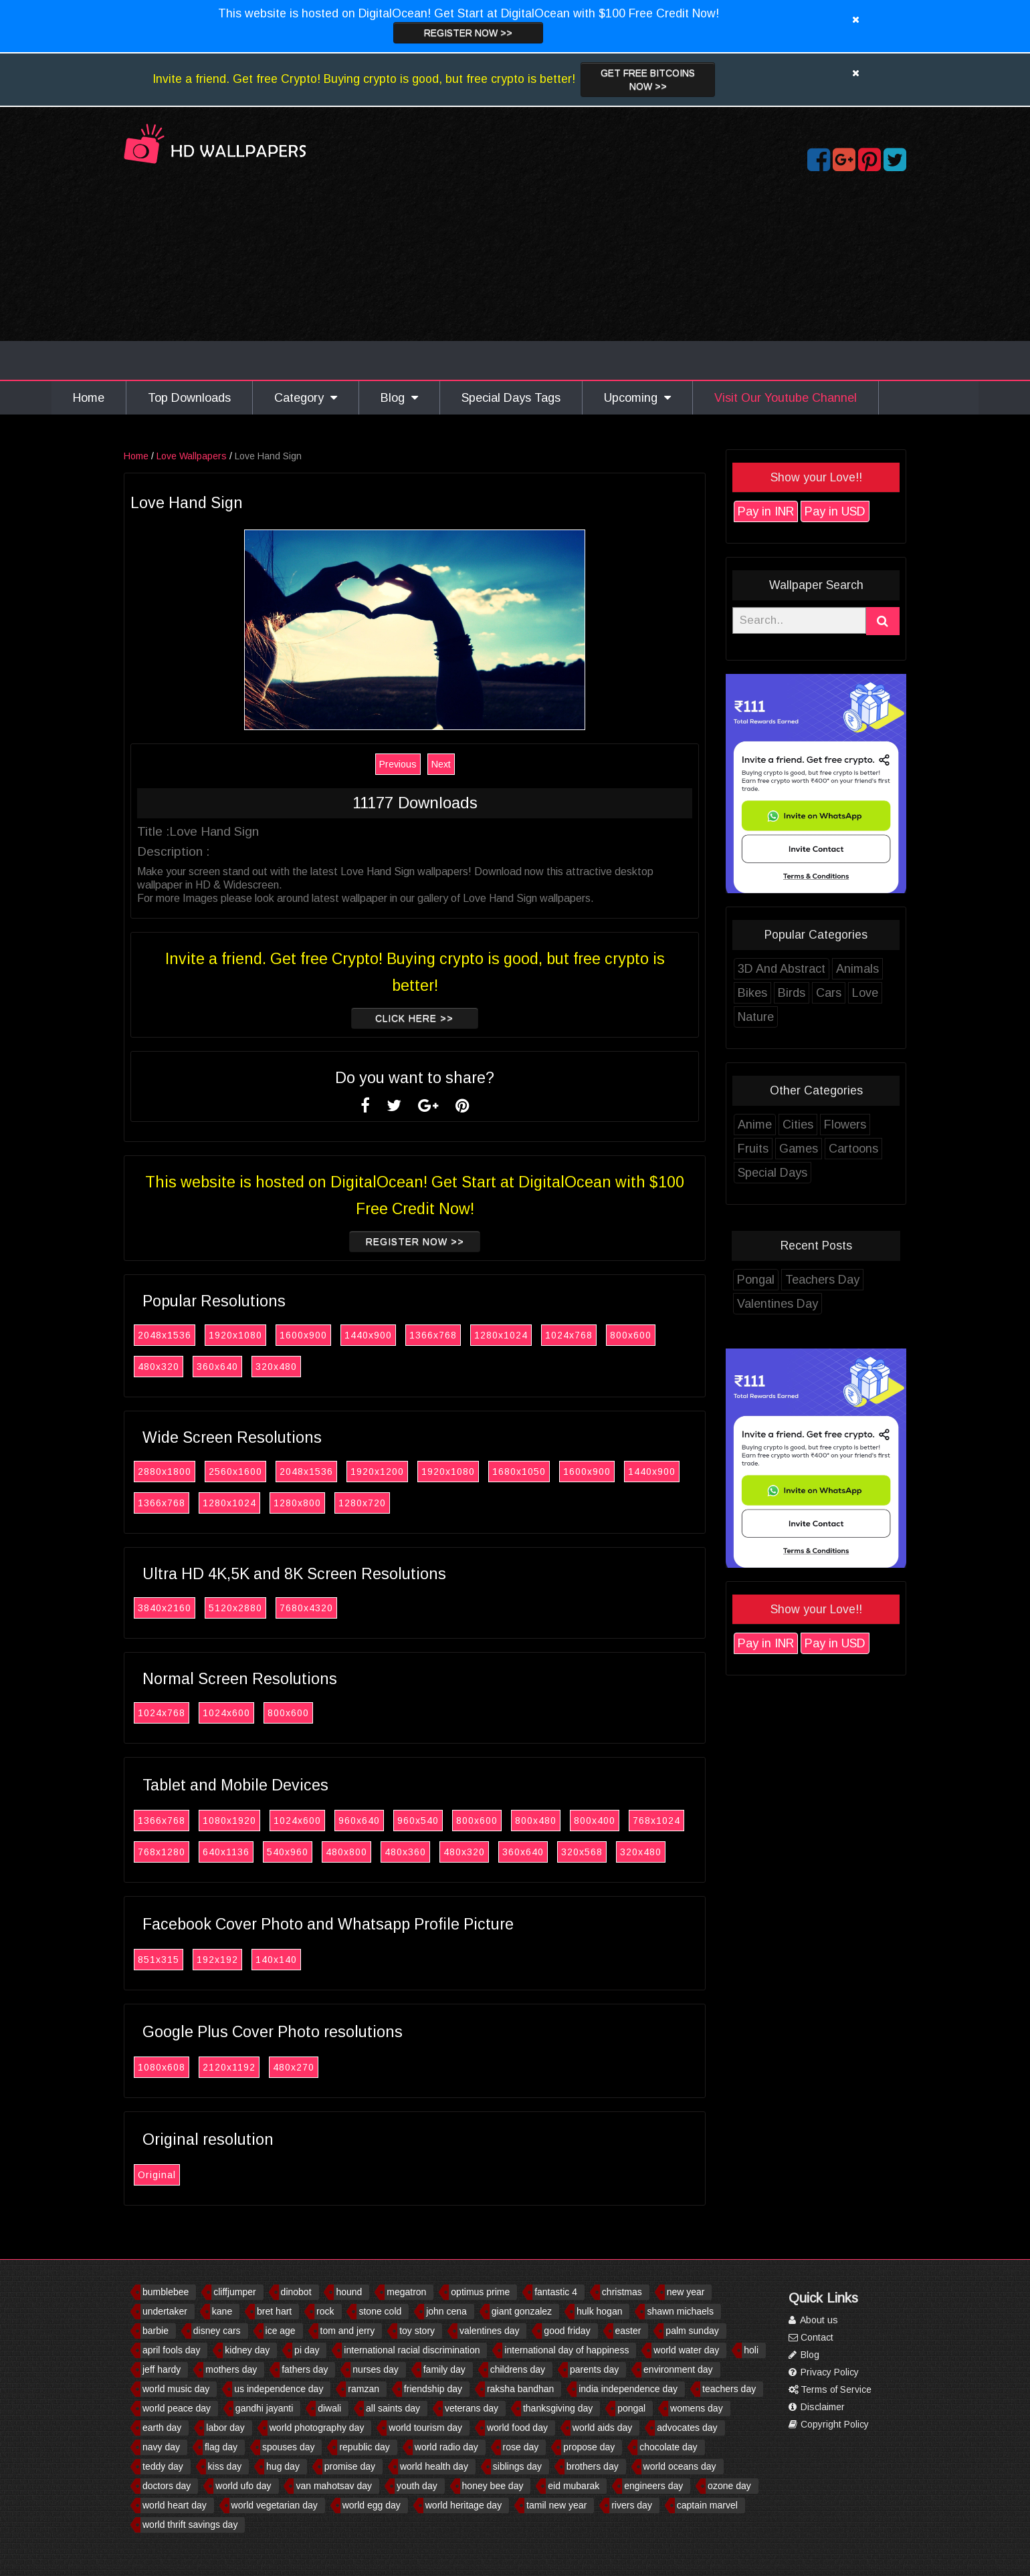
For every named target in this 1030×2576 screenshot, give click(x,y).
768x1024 (658, 1820)
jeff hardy (161, 2369)
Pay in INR (768, 511)
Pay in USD (837, 511)
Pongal (758, 1279)
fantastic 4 (555, 2292)
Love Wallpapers (194, 456)
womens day (696, 2408)
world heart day (174, 2505)
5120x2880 (237, 1608)
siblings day (517, 2466)
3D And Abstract (783, 968)
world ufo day (243, 2485)
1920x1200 (379, 1471)
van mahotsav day (334, 2485)
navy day (161, 2447)
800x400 (596, 1820)
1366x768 (435, 1335)
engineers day (653, 2485)
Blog (399, 397)
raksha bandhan (520, 2388)
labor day (225, 2427)
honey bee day (493, 2485)
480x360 (407, 1852)
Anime (757, 1124)
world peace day (176, 2408)
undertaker (164, 2311)
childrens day (518, 2369)
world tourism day (425, 2427)
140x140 (278, 1959)
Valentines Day (779, 1303)
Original (159, 2175)
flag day (221, 2447)
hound (349, 2292)
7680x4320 (308, 1608)
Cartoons (855, 1148)
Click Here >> (416, 1018)
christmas (622, 2292)
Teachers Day (824, 1279)
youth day (417, 2485)
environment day (678, 2369)
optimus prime (480, 2292)
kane (222, 2311)
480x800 (348, 1852)
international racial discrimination (412, 2350)
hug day (283, 2466)
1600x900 (305, 1335)
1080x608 (163, 2067)
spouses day (288, 2447)
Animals (859, 968)
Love (867, 993)
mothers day (231, 2369)
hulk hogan (600, 2311)
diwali (329, 2408)
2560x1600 (237, 1471)
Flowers (847, 1124)
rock (325, 2311)
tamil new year (556, 2505)
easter (628, 2330)
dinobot (296, 2292)
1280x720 (364, 1503)
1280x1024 (503, 1335)
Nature (758, 1017)
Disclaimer (817, 2407)
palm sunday (691, 2330)
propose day (589, 2447)
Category (305, 397)
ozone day (729, 2485)
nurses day (375, 2369)
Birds (793, 993)
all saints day (393, 2408)
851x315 (160, 1959)
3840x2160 (166, 1608)
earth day (161, 2427)
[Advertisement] (515, 279)
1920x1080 (237, 1335)
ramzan (363, 2388)
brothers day (592, 2466)
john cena (446, 2311)
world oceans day (679, 2466)
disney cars (217, 2330)
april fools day (171, 2350)
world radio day (446, 2447)
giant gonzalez (522, 2311)
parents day (594, 2369)
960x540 (420, 1820)
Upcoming (637, 397)
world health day (434, 2466)
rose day (521, 2447)
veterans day (471, 2408)
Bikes (754, 993)
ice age (281, 2330)
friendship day (433, 2388)
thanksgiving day (558, 2408)
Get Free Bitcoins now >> (648, 80)
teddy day (162, 2466)
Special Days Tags (510, 397)
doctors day (166, 2485)
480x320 (160, 1366)
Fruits (755, 1148)
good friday (567, 2330)
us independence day (278, 2388)
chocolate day (668, 2447)
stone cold (379, 2311)
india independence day (628, 2388)
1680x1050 (521, 1471)
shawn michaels (680, 2311)
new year (686, 2292)
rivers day (631, 2505)
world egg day (371, 2505)
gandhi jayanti (264, 2408)
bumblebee (165, 2292)
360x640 (219, 1366)
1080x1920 (231, 1820)
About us (813, 2320)
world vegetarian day (274, 2505)
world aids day (603, 2427)
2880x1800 (166, 1471)
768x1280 (163, 1852)
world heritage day (463, 2505)
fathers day (305, 2369)
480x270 (295, 2067)
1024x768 (571, 1335)
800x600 (632, 1335)
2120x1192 (231, 2067)
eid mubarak (573, 2485)
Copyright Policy (829, 2424)
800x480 (537, 1820)
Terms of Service (830, 2389)
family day (444, 2369)
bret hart (274, 2311)
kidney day (247, 2350)
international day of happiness (566, 2350)
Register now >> (468, 32)
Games (800, 1148)
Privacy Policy (824, 2372)
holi (751, 2350)
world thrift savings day (189, 2524)
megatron (406, 2292)
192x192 (219, 1959)
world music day (175, 2388)
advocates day (687, 2427)
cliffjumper (234, 2292)
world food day (517, 2427)
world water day (686, 2350)
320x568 (584, 1852)
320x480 (278, 1366)
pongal (631, 2408)
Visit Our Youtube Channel (785, 397)
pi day (306, 2350)
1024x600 (228, 1713)
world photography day (317, 2427)
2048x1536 (166, 1335)
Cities (800, 1124)
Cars (830, 993)
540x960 (289, 1852)
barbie (155, 2330)
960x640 (361, 1820)
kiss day (225, 2466)
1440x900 (370, 1335)
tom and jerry (347, 2330)
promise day (349, 2466)
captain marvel (707, 2505)
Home (88, 397)
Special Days (774, 1172)
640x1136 (228, 1852)
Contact (811, 2337)
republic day (364, 2447)
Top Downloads (189, 397)
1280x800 (299, 1503)
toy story (417, 2330)
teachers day (729, 2388)
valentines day (489, 2330)
